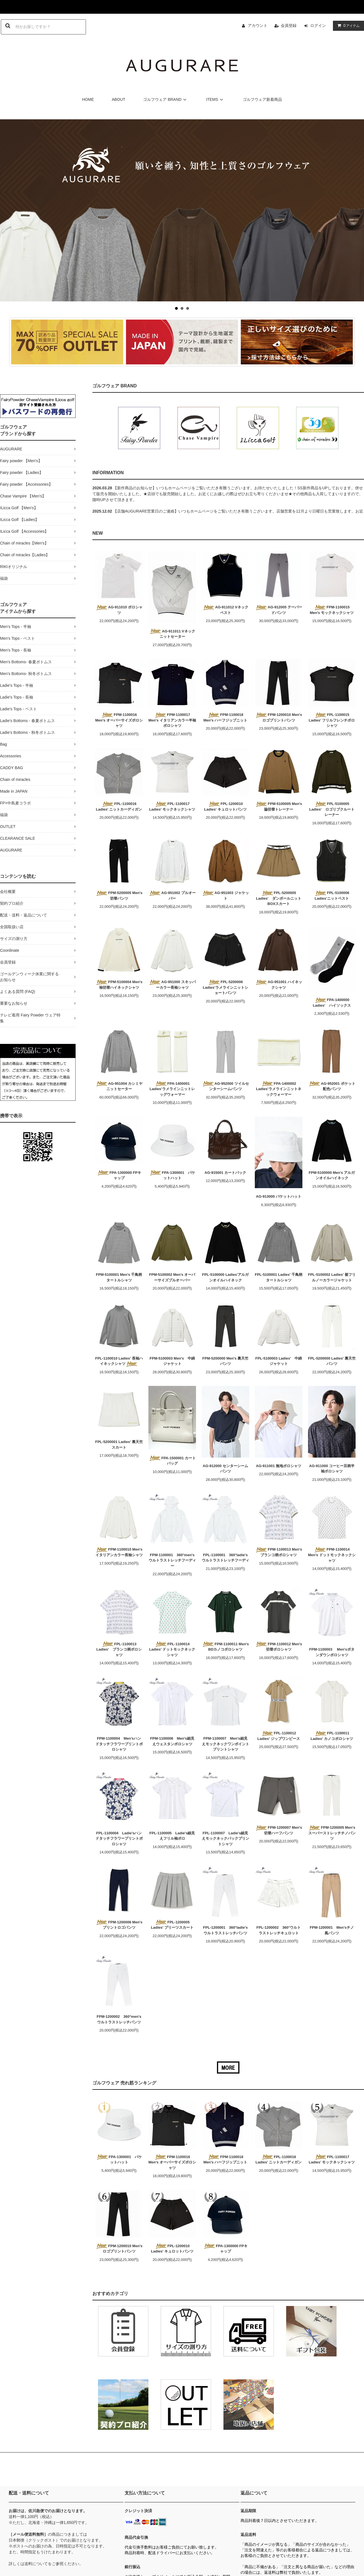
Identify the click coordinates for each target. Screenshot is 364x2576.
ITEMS (215, 99)
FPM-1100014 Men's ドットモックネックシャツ (332, 1555)
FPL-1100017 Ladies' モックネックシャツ (172, 806)
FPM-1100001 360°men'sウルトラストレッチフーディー (172, 1560)
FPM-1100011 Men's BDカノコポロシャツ (225, 1646)
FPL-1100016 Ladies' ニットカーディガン (119, 806)
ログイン (318, 25)
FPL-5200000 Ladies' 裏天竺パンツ (332, 1361)
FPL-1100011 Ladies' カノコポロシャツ (332, 1736)
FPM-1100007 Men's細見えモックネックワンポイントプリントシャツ (225, 1743)
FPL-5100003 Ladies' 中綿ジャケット (278, 1361)
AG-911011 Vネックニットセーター (172, 634)
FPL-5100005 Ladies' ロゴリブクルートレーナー (331, 809)
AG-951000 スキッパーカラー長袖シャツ (172, 985)
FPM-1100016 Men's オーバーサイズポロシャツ (119, 720)
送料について (36, 2563)
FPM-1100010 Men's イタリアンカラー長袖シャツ (119, 1552)
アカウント (257, 25)
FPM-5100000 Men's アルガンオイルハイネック (332, 1175)
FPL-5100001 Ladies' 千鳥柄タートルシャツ (278, 1277)
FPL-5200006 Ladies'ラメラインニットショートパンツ (225, 987)
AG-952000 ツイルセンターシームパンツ (225, 1086)
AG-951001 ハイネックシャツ (278, 985)
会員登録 (289, 25)
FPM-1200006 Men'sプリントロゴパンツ (118, 1925)
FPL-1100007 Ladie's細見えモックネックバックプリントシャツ (225, 1838)
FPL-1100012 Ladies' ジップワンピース (278, 1736)
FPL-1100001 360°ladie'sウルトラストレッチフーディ (225, 1558)
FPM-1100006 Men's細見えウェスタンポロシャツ (172, 1741)
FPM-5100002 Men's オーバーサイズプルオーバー (172, 1277)
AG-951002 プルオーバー (172, 895)
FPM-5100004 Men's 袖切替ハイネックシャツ (118, 985)
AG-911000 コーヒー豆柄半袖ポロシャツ (331, 1469)
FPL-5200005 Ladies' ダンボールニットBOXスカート (278, 898)
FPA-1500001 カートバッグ (172, 1460)
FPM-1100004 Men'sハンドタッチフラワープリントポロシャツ (119, 1743)
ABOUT (118, 99)
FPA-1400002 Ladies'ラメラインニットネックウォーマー (278, 1089)
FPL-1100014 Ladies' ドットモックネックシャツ (172, 1649)
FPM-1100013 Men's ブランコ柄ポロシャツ (278, 1552)
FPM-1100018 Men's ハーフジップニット (226, 717)
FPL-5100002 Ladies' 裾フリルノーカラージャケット (332, 1277)
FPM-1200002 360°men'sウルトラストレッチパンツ (119, 2019)
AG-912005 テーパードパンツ (278, 610)
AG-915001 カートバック (225, 1173)
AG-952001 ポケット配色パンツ (331, 1086)
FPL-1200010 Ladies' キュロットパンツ (225, 806)
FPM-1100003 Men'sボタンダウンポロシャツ (331, 1652)
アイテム (347, 25)
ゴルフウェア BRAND (165, 99)
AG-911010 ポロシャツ (119, 610)
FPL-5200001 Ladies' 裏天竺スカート (119, 1444)
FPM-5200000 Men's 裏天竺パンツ (225, 1361)
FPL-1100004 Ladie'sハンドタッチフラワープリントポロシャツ (119, 1838)
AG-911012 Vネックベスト (225, 610)
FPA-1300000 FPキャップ (119, 1175)
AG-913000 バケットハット (278, 1196)
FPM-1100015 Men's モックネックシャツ (332, 610)
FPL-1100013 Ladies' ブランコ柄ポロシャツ (118, 1649)
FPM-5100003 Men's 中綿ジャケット (172, 1361)
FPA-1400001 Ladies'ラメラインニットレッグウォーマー (172, 1089)
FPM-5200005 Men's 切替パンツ (118, 895)
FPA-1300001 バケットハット (172, 1175)
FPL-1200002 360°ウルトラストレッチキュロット (278, 1930)
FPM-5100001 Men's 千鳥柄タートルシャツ (119, 1277)
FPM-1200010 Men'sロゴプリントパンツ (278, 717)
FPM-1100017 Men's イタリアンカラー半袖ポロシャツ (172, 720)
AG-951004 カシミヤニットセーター (119, 1086)
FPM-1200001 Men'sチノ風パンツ (332, 1930)
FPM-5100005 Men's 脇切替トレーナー (278, 806)
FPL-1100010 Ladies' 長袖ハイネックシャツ (119, 1361)
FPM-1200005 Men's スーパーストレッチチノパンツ (332, 1833)
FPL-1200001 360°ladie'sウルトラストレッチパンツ (225, 1930)
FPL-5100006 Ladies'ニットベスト (331, 895)
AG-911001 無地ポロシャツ (278, 1466)
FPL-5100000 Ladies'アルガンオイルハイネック (225, 1277)
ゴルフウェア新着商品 (262, 99)
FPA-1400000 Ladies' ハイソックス (332, 1002)
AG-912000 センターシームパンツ (225, 1469)
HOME (88, 99)
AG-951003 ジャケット (225, 895)
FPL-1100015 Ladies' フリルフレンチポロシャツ (332, 720)
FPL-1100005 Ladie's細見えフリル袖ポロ (172, 1836)
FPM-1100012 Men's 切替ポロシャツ (278, 1646)
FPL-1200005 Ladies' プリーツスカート (172, 1925)
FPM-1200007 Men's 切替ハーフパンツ (278, 1830)
